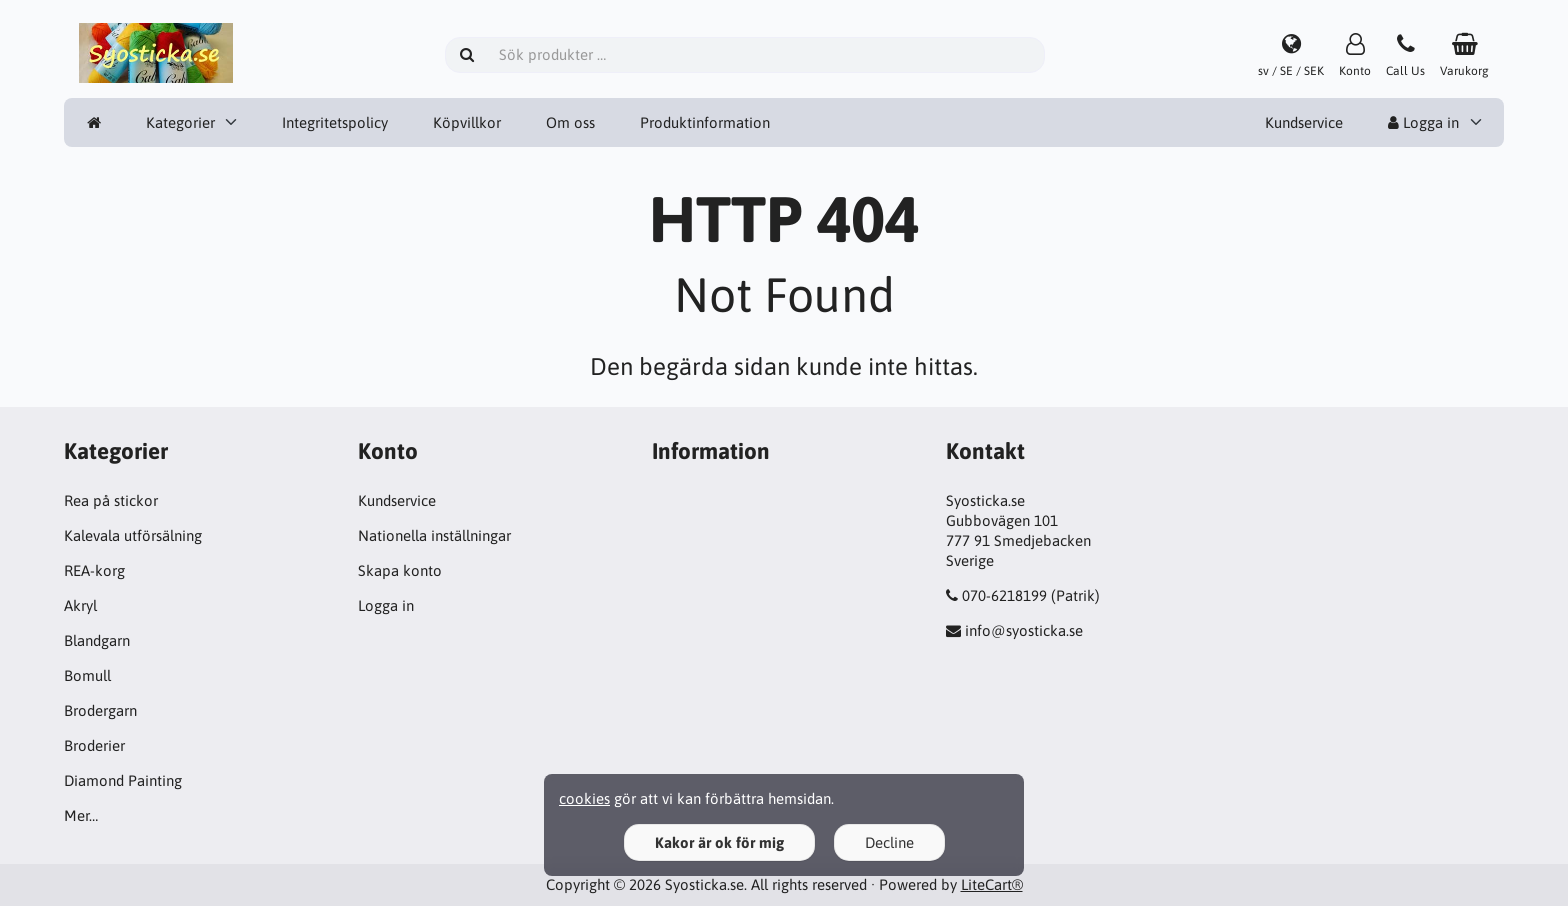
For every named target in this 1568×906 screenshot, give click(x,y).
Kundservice (1304, 122)
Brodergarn (100, 710)
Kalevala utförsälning (133, 535)
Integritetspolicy (335, 122)
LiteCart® (992, 884)
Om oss (570, 122)
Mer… (81, 815)
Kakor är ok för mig (719, 842)
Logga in (1423, 122)
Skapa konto (400, 570)
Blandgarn (97, 640)
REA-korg (94, 570)
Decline (889, 842)
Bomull (87, 675)
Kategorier (180, 122)
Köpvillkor (467, 122)
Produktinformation (705, 122)
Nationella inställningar (434, 535)
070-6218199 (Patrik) (1031, 595)
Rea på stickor (111, 500)
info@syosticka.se (1024, 630)
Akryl (80, 605)
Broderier (94, 745)
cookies (584, 798)
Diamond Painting (123, 780)
